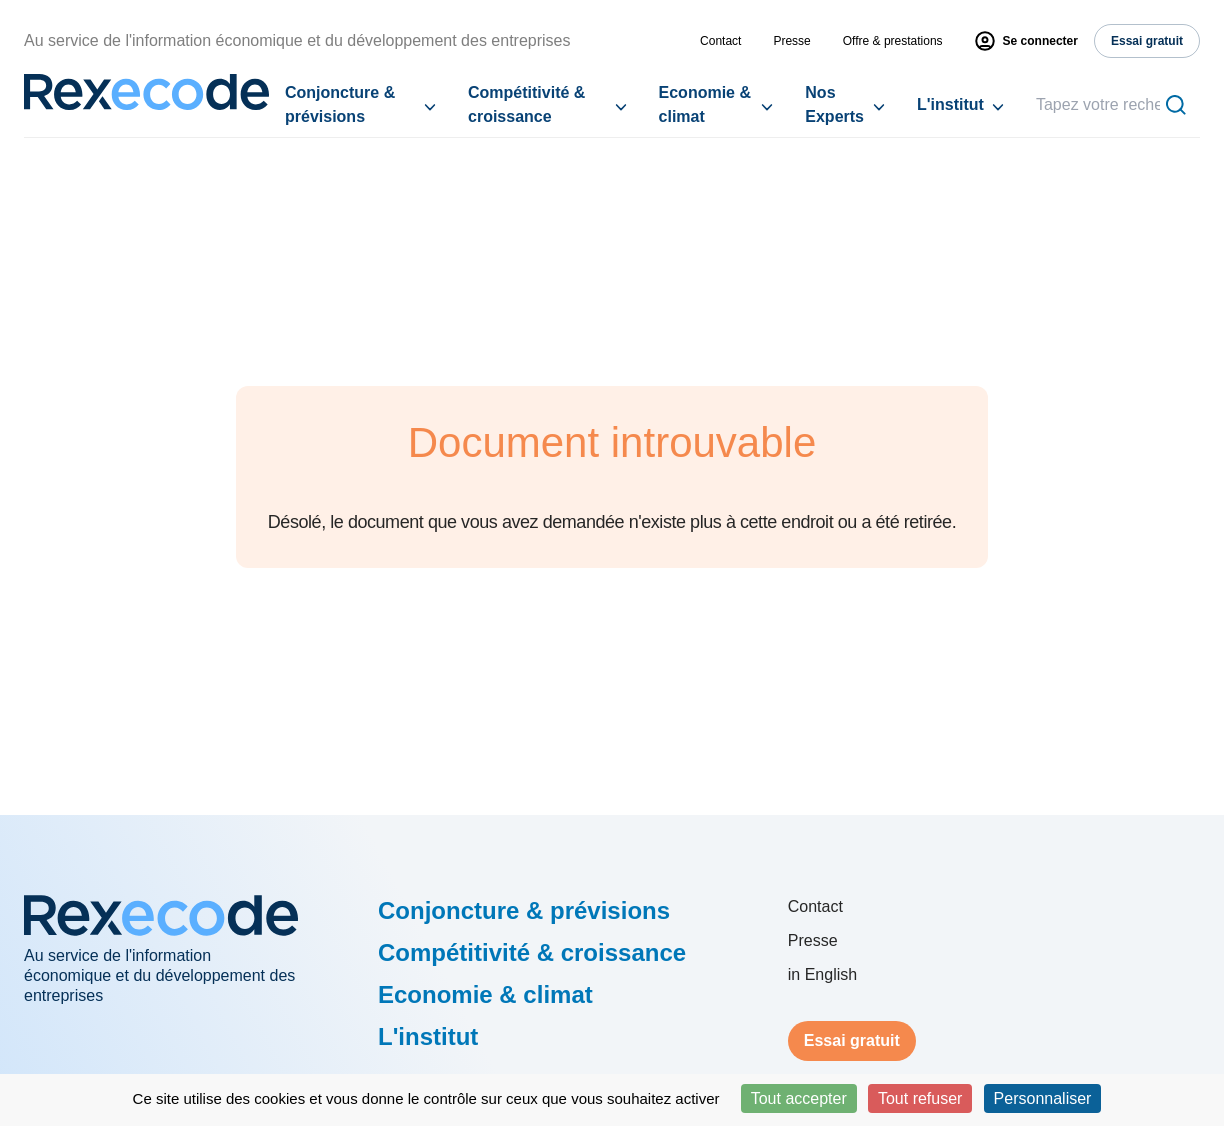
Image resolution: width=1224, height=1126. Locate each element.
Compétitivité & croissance (526, 104)
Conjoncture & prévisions (340, 104)
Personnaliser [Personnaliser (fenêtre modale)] (1043, 1098)
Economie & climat (705, 104)
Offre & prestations (893, 41)
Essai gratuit (852, 1040)
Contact (720, 41)
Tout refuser (920, 1098)
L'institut (950, 104)
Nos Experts (834, 104)
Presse (791, 41)
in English (822, 974)
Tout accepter (799, 1098)
